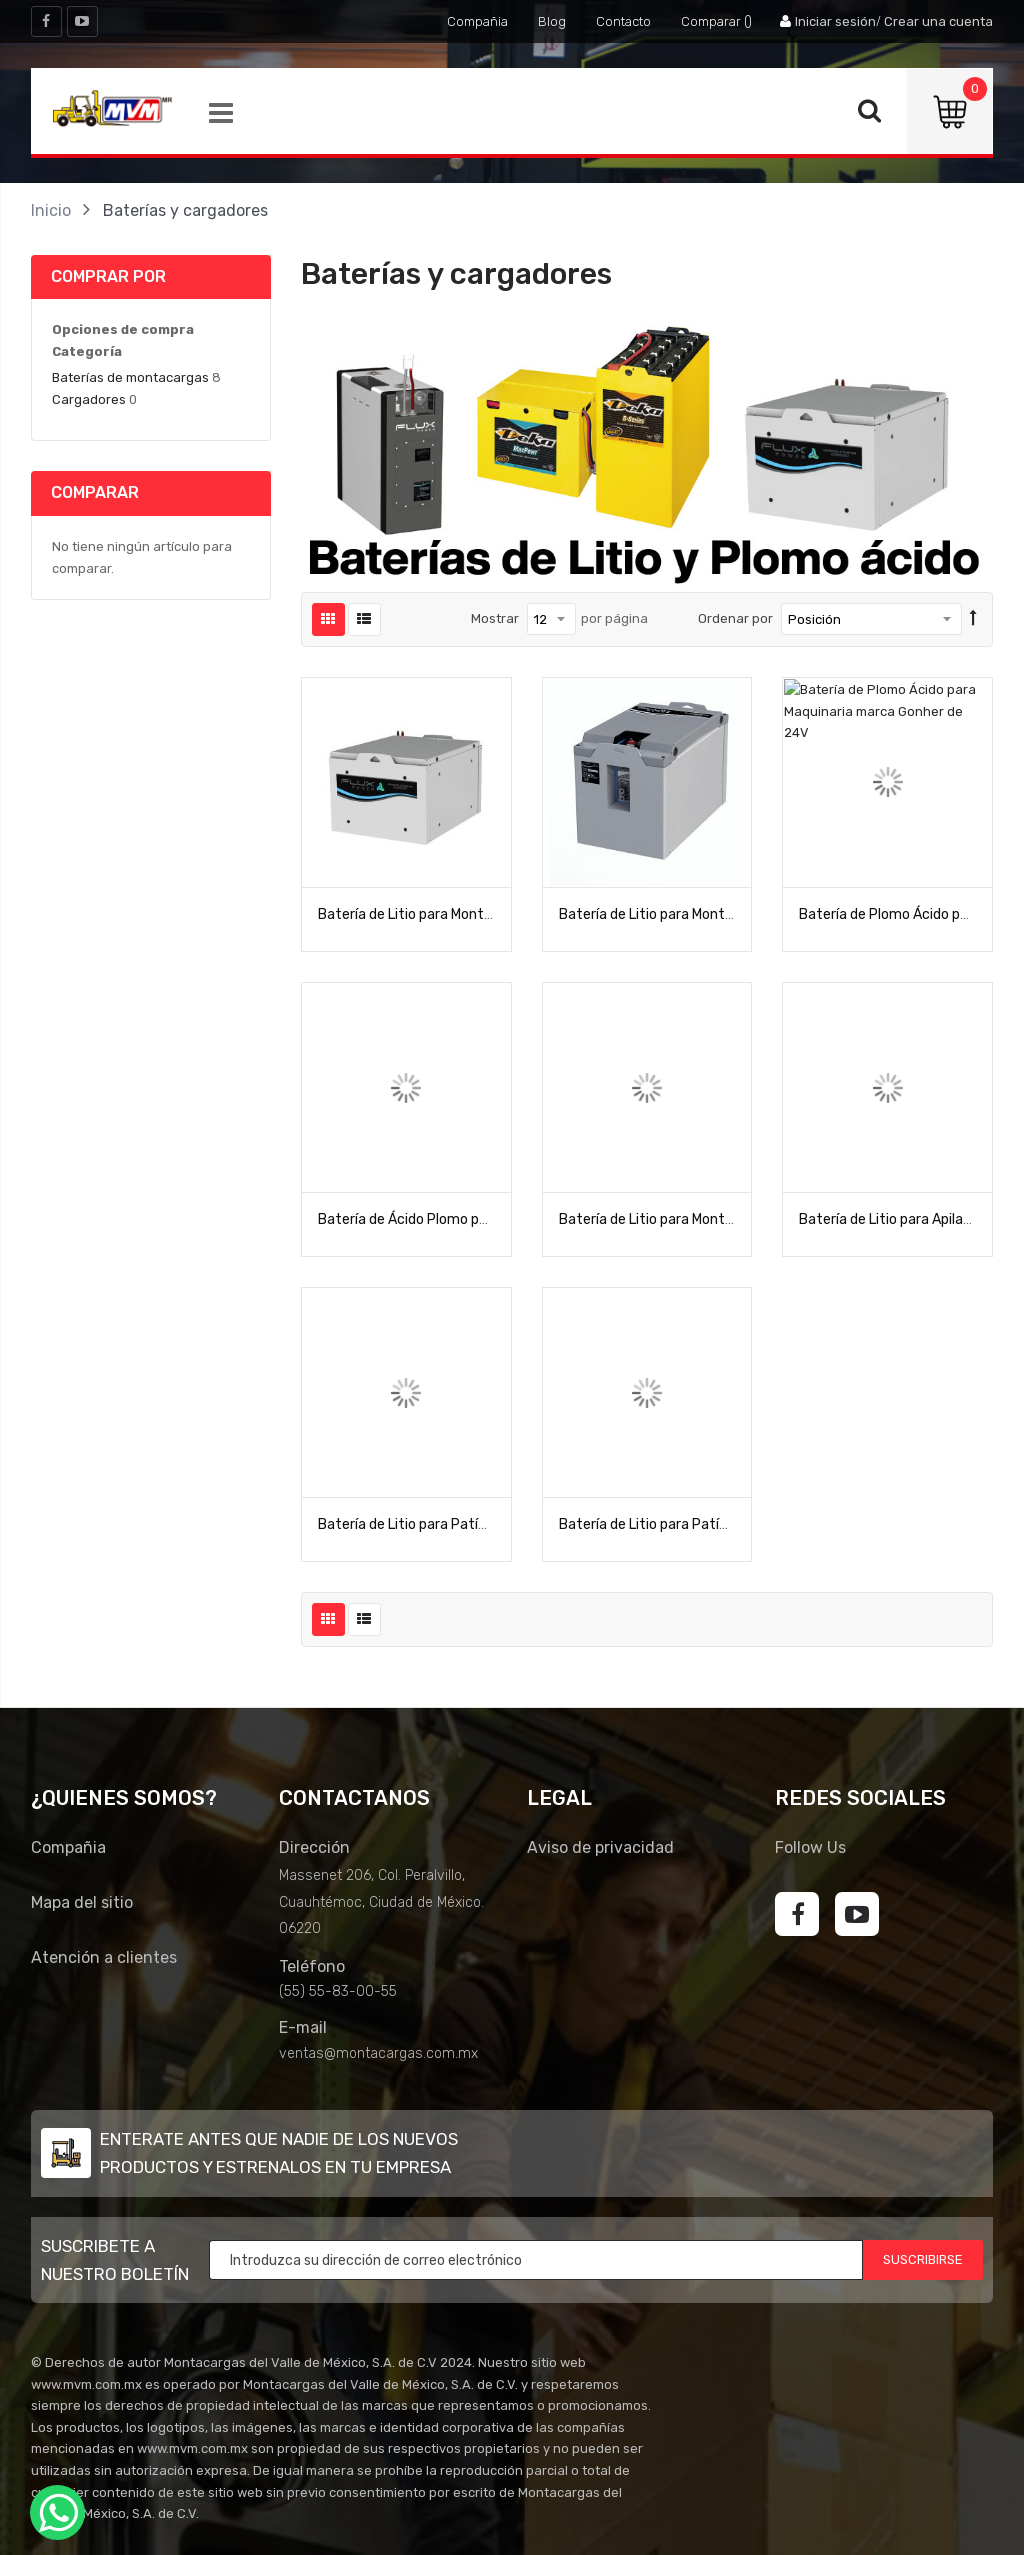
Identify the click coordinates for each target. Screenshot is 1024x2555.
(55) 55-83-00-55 (338, 1991)
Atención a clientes (104, 1957)
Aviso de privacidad (600, 1847)
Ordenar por (735, 618)
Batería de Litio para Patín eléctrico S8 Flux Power (480, 1524)
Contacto (623, 21)
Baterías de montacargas (130, 377)
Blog (552, 21)
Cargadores (89, 399)
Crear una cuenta (938, 21)
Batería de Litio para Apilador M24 (907, 1219)
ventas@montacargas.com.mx (378, 2053)
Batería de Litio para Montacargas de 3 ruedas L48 (721, 914)
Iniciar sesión (835, 21)
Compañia (477, 21)
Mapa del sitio (82, 1902)
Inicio (51, 210)
